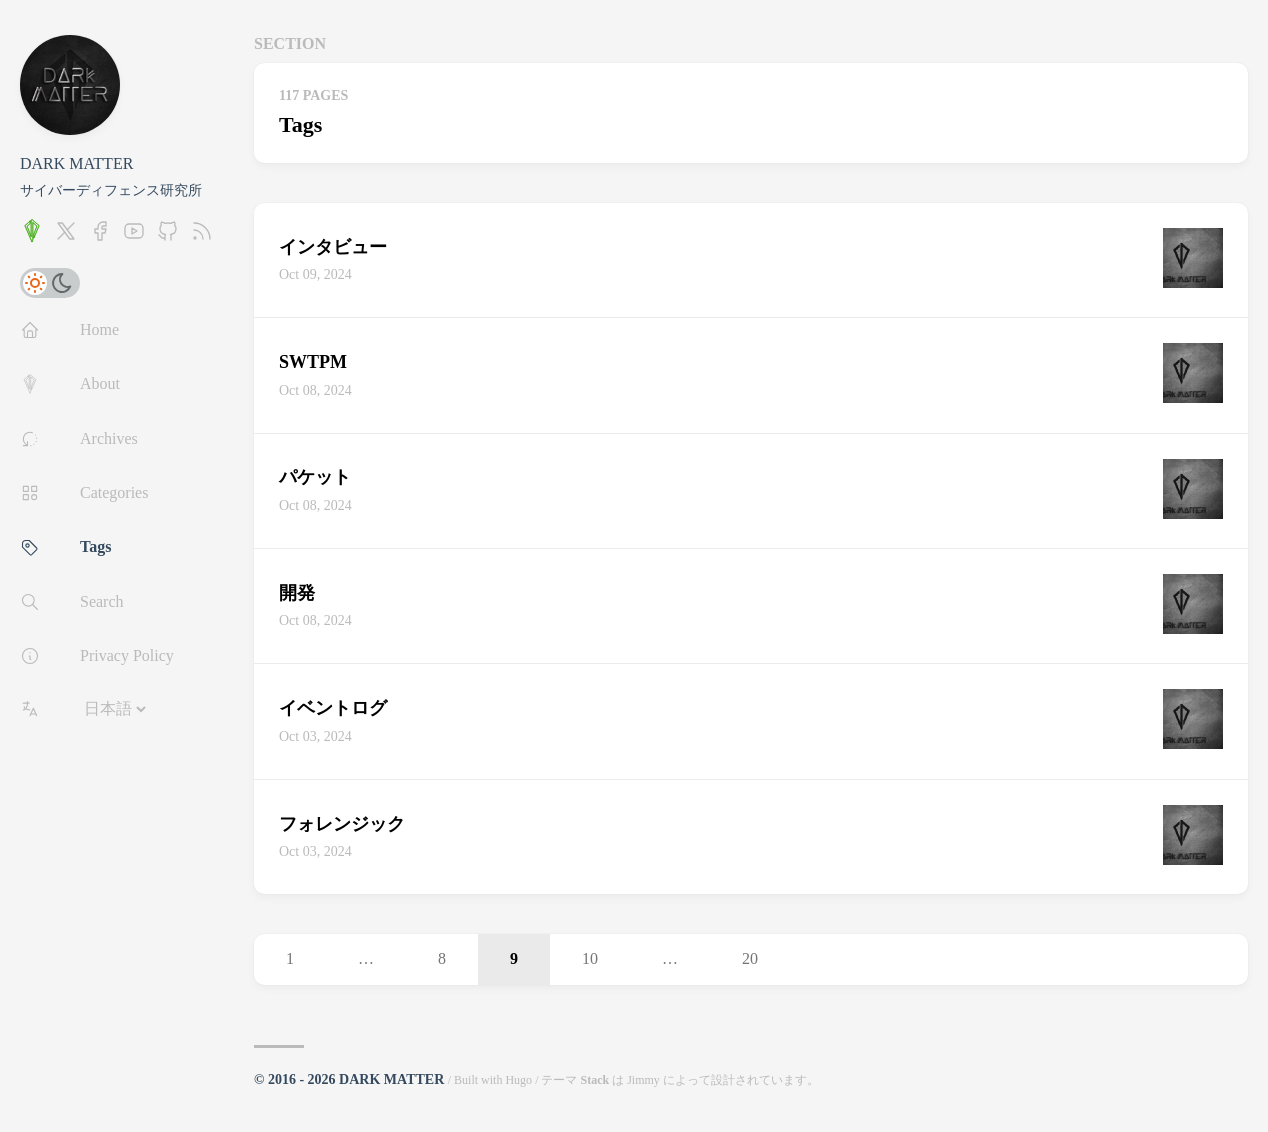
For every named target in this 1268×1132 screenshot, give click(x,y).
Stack (594, 1080)
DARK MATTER (76, 163)
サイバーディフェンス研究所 (111, 190)
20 (750, 958)
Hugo (518, 1080)
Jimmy (643, 1080)
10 (590, 958)
